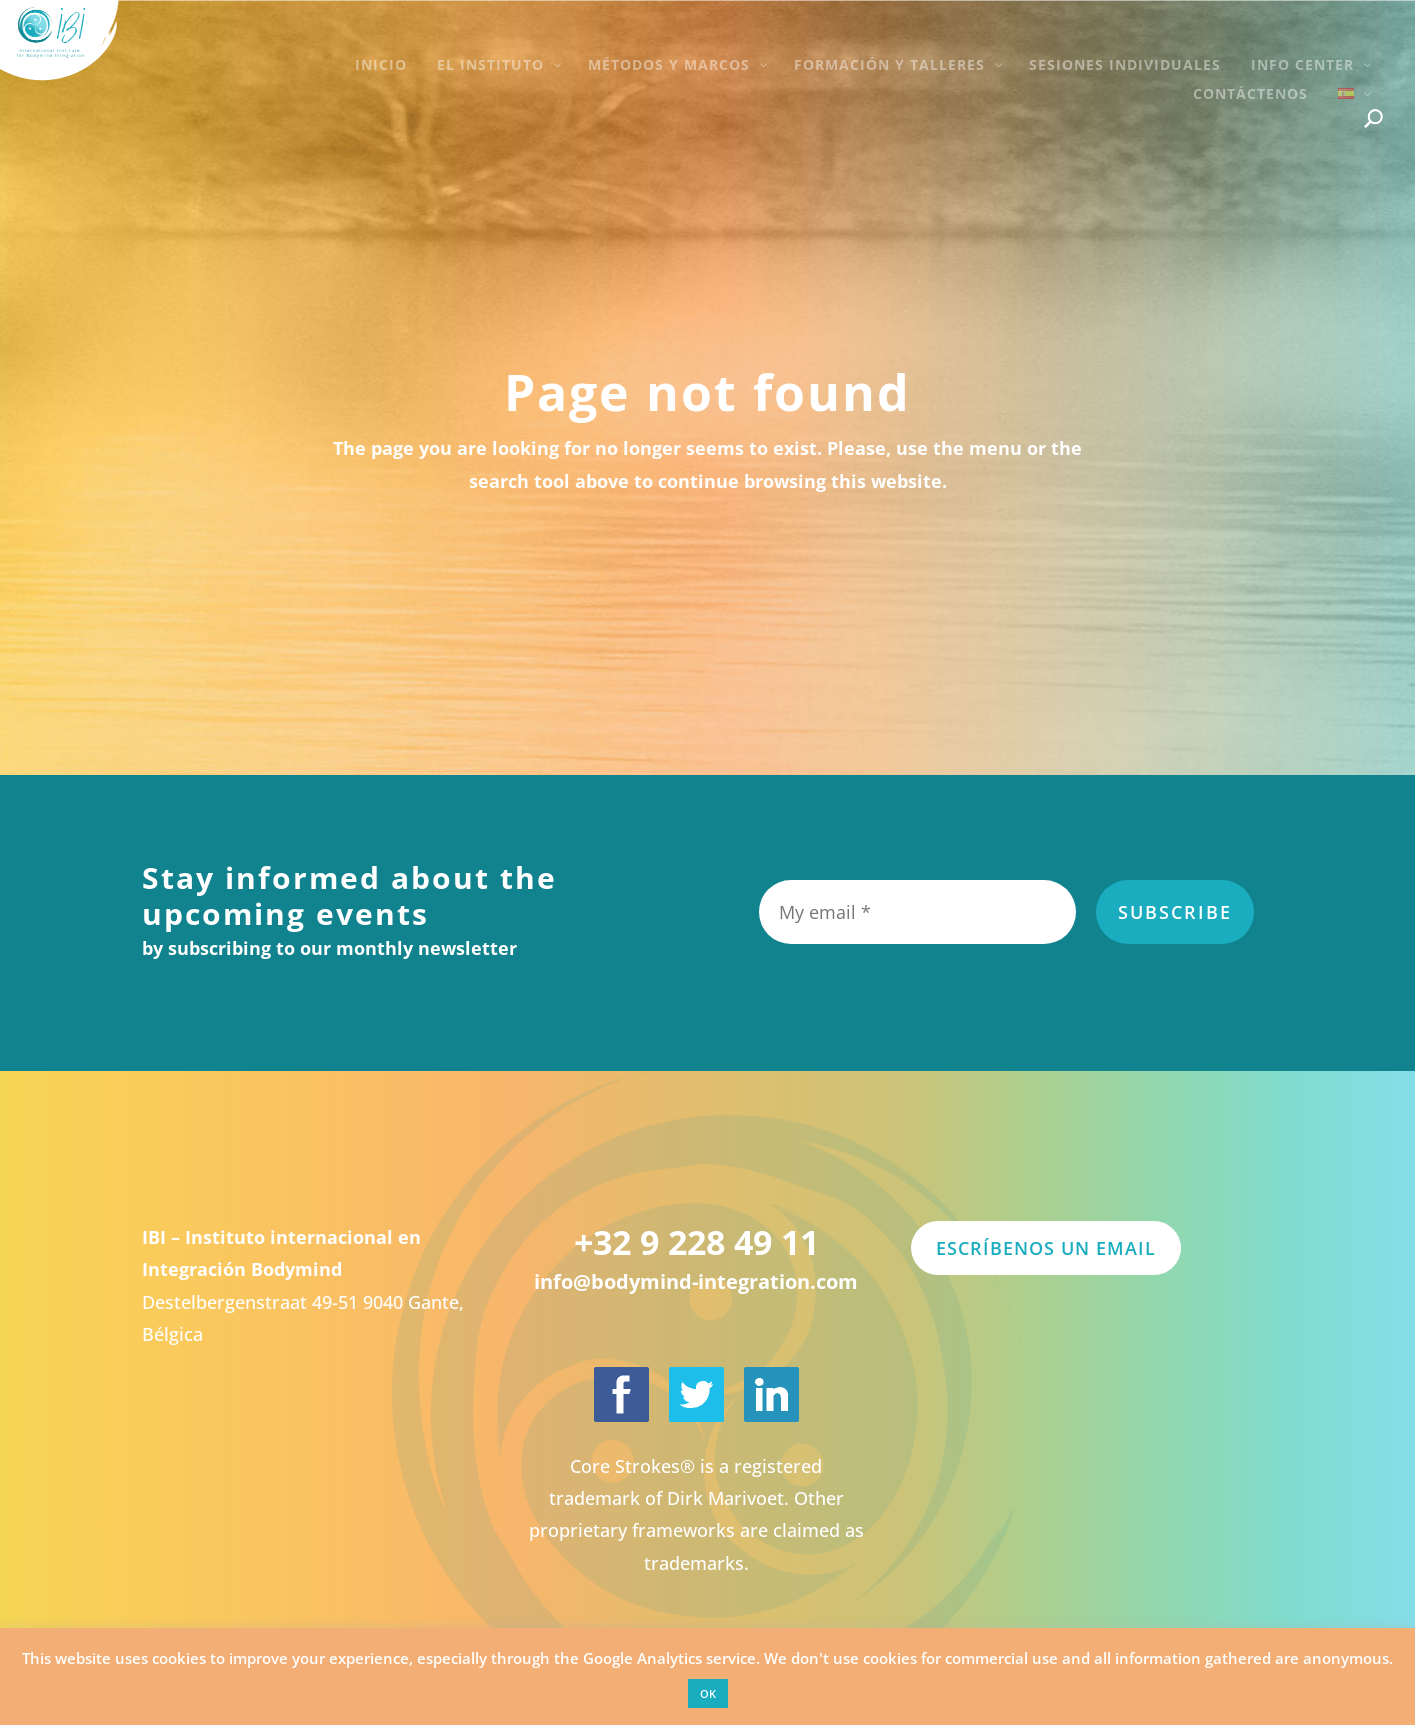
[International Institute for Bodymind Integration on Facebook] (621, 1394)
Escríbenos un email (1046, 1248)
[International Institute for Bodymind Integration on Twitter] (696, 1394)
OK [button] (708, 1693)
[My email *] (917, 912)
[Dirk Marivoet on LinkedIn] (771, 1394)
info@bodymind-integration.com (696, 1281)
